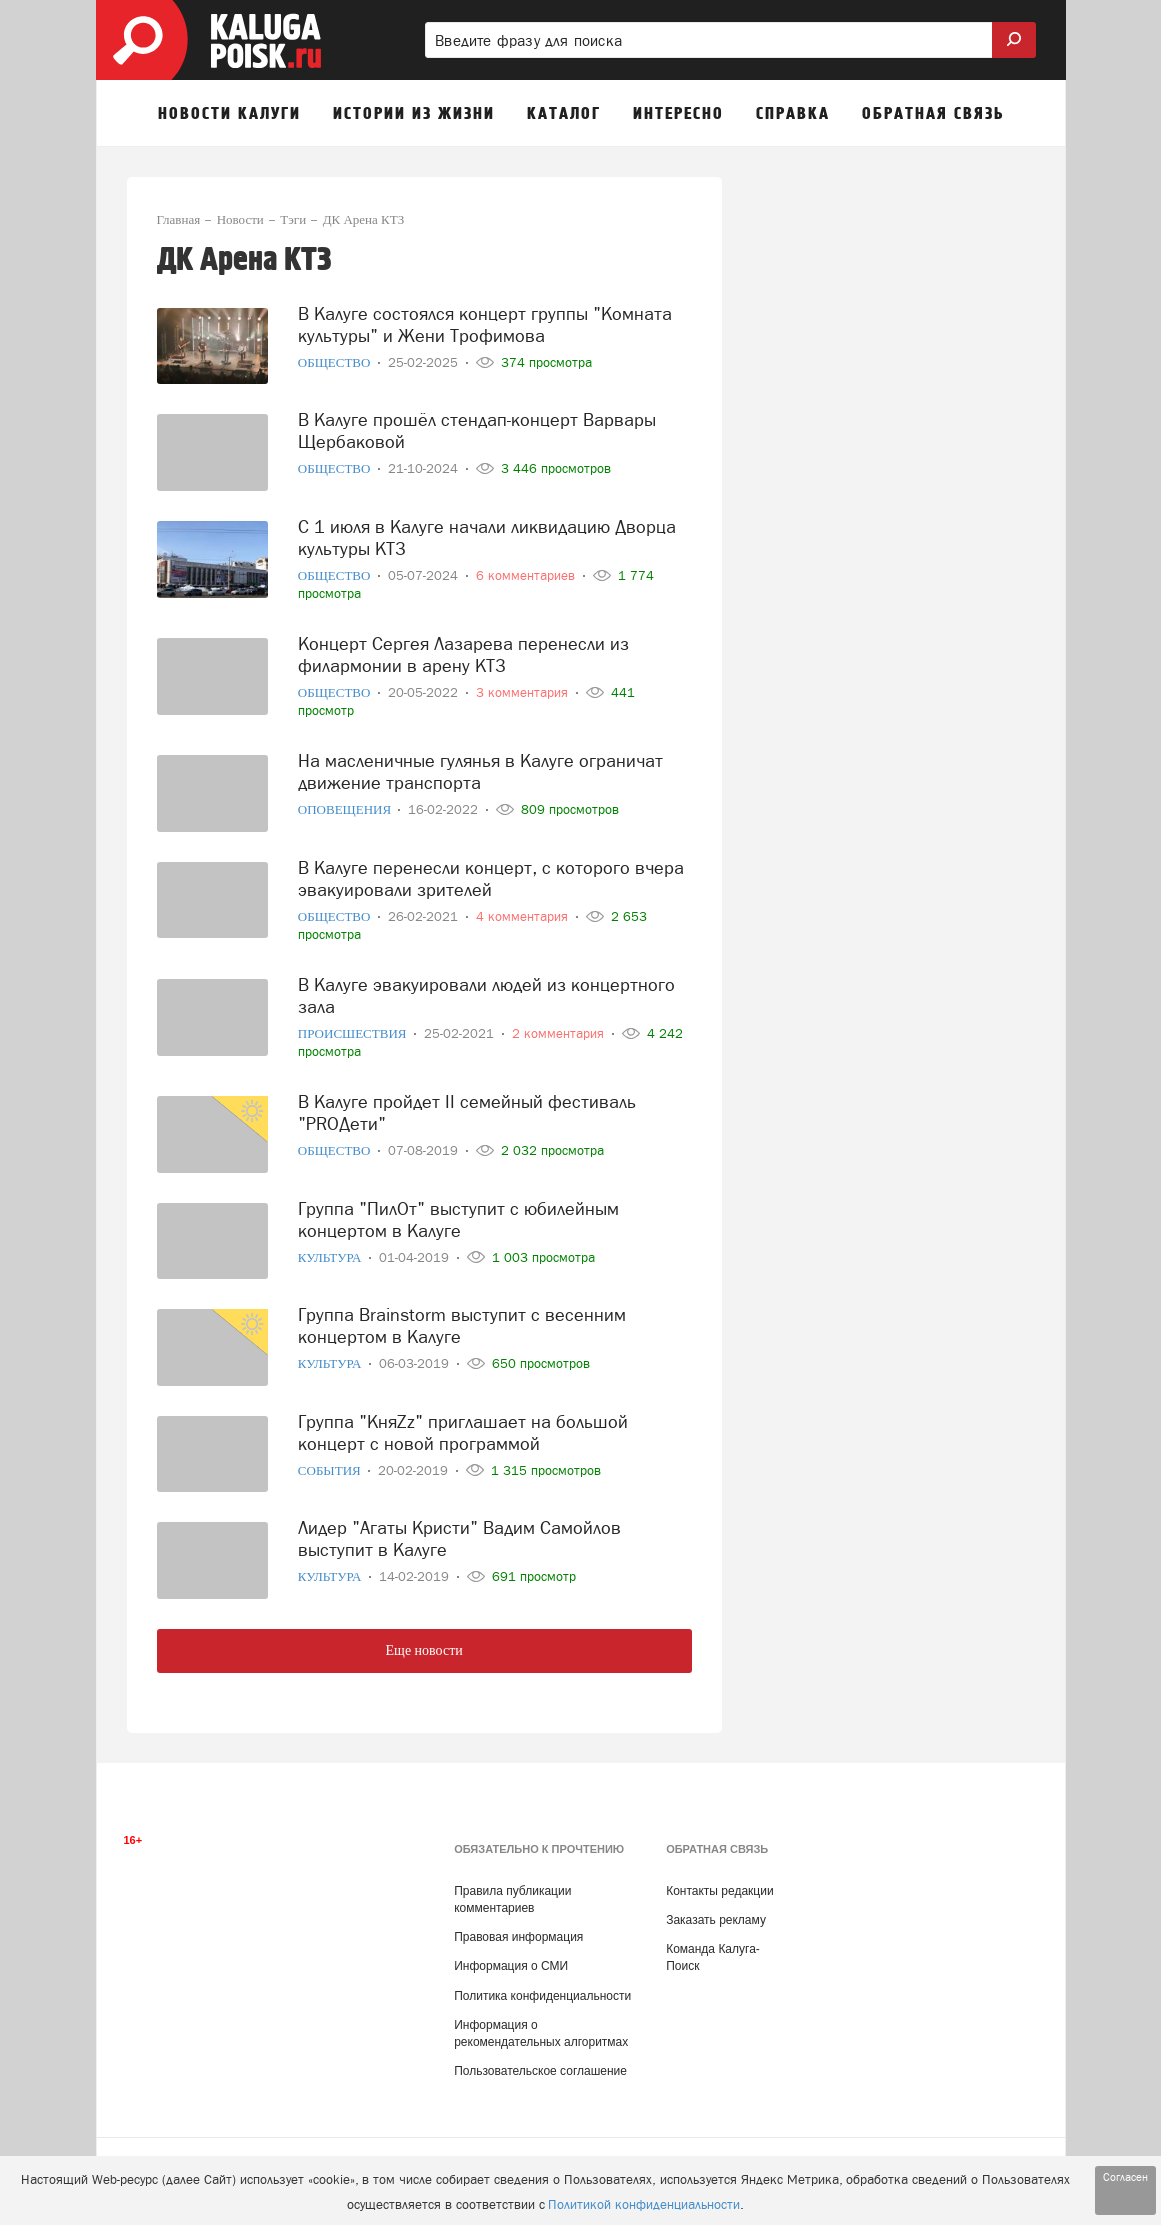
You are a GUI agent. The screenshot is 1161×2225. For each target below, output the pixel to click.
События (331, 1470)
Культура (331, 1257)
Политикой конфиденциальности (644, 2204)
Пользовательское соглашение (540, 2071)
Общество (336, 362)
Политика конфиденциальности (542, 1996)
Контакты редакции (719, 1891)
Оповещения (346, 809)
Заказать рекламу (716, 1920)
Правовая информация (518, 1937)
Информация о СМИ (511, 1966)
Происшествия (354, 1033)
